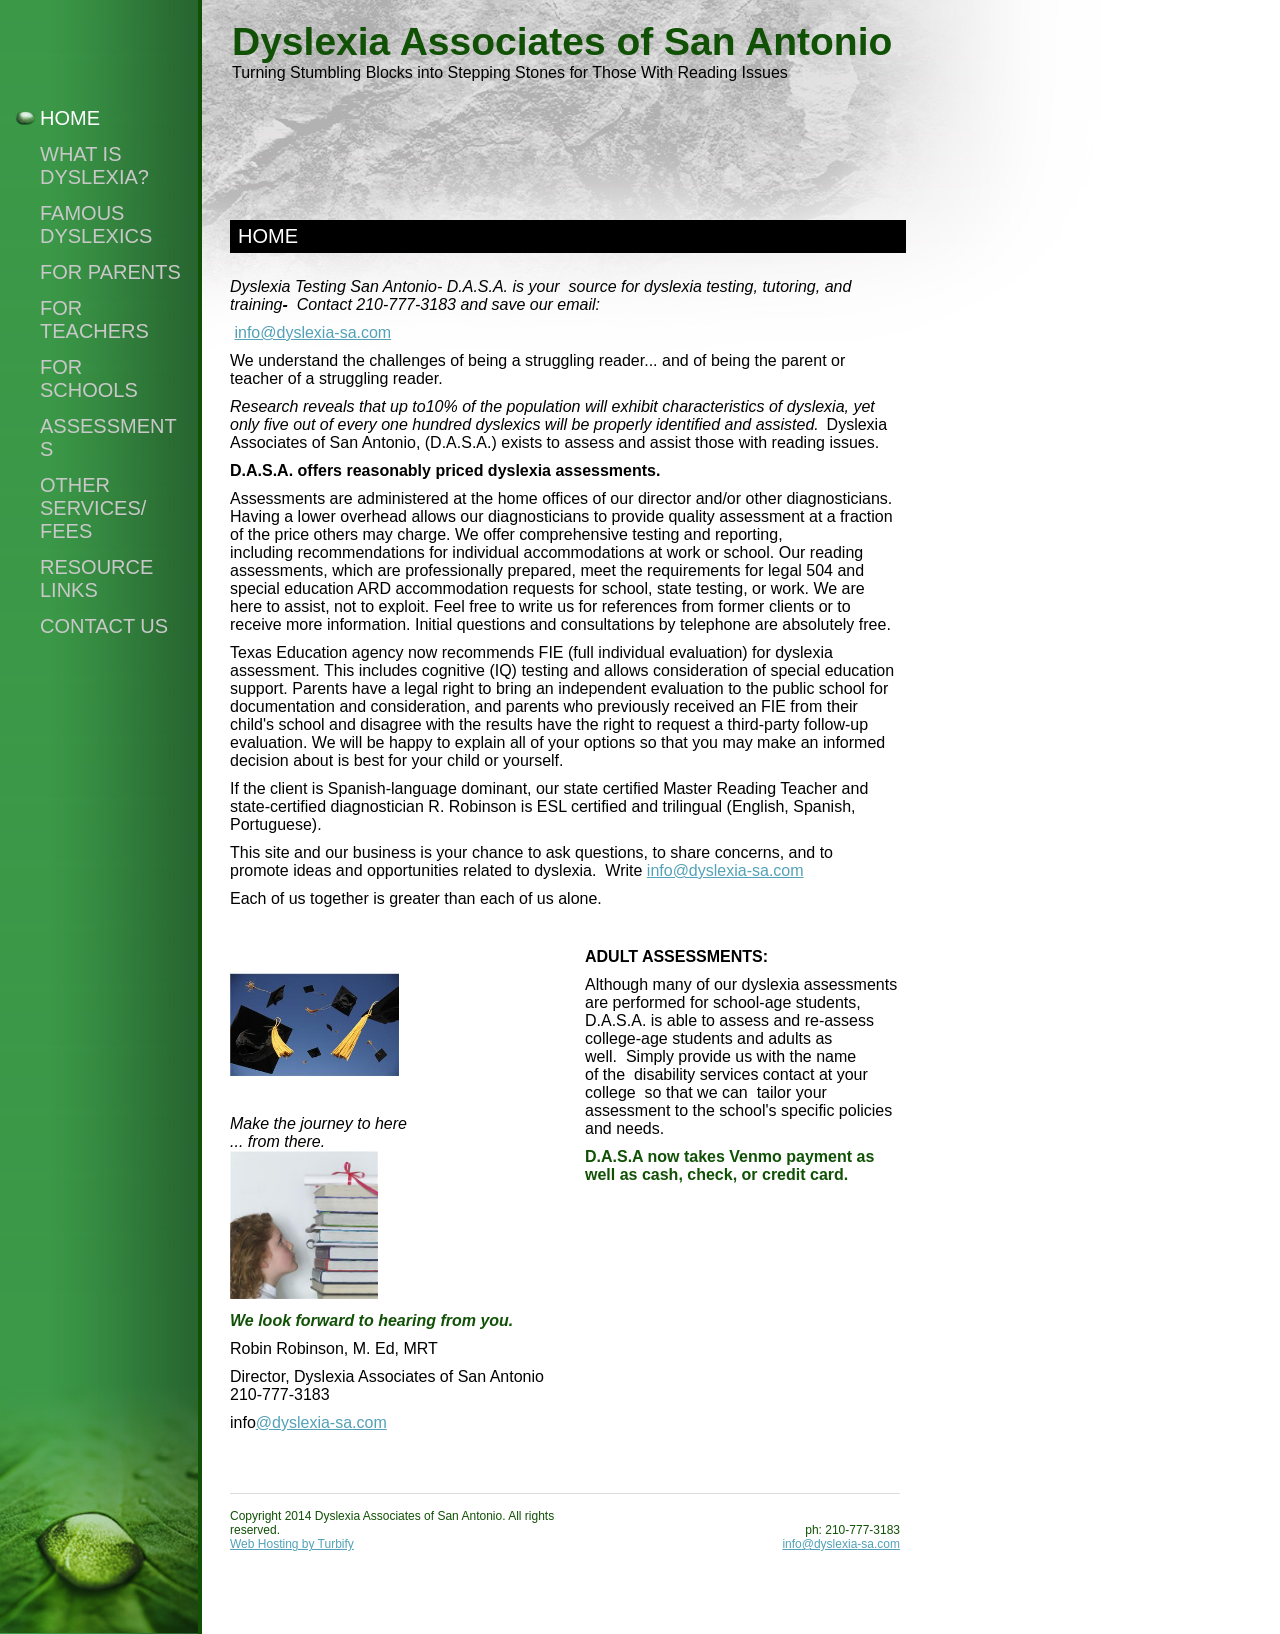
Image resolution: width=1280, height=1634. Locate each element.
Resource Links (96, 578)
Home (70, 118)
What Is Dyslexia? (94, 165)
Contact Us (104, 626)
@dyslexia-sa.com (321, 1422)
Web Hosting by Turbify (292, 1544)
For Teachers (94, 319)
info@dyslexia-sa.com (312, 332)
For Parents (110, 272)
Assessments (108, 437)
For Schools (89, 378)
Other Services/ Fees (93, 508)
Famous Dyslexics (96, 224)
